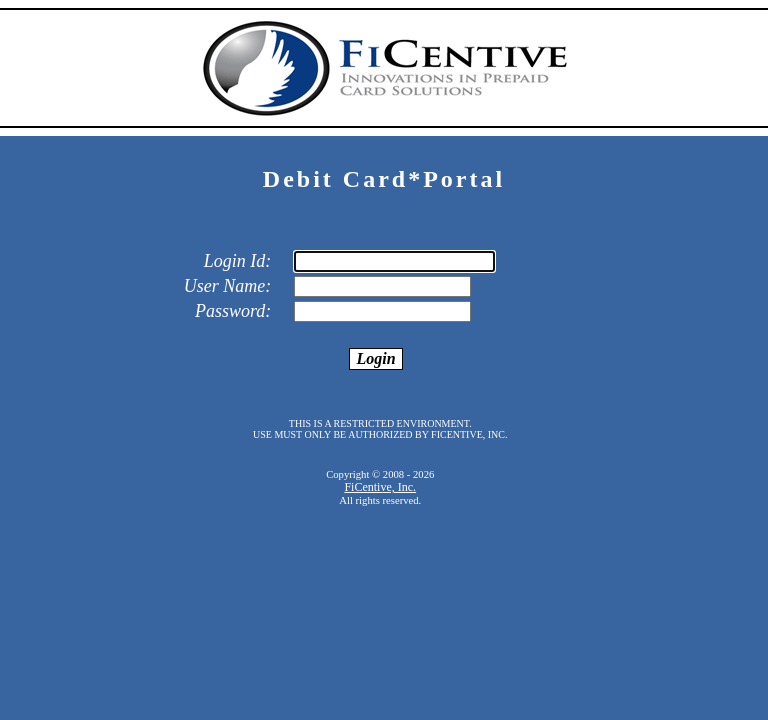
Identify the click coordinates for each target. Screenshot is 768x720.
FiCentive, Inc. (380, 487)
